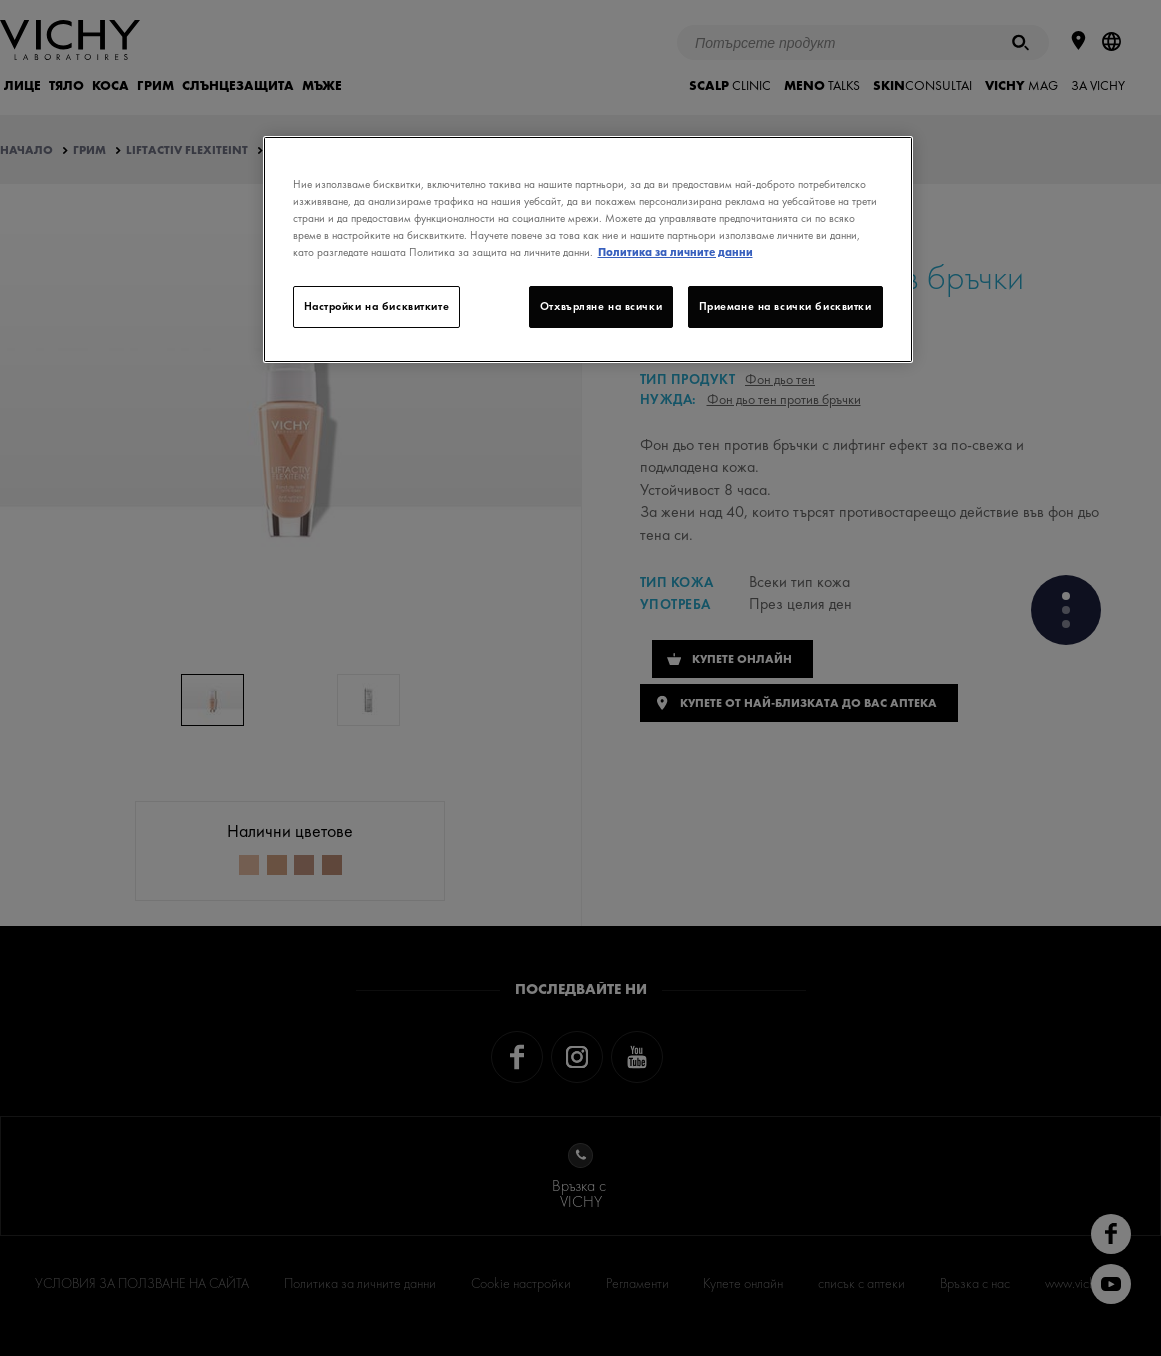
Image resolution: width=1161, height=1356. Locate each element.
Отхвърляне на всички (601, 306)
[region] (588, 249)
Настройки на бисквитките (377, 306)
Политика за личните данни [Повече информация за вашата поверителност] (675, 252)
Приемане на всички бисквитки (785, 306)
